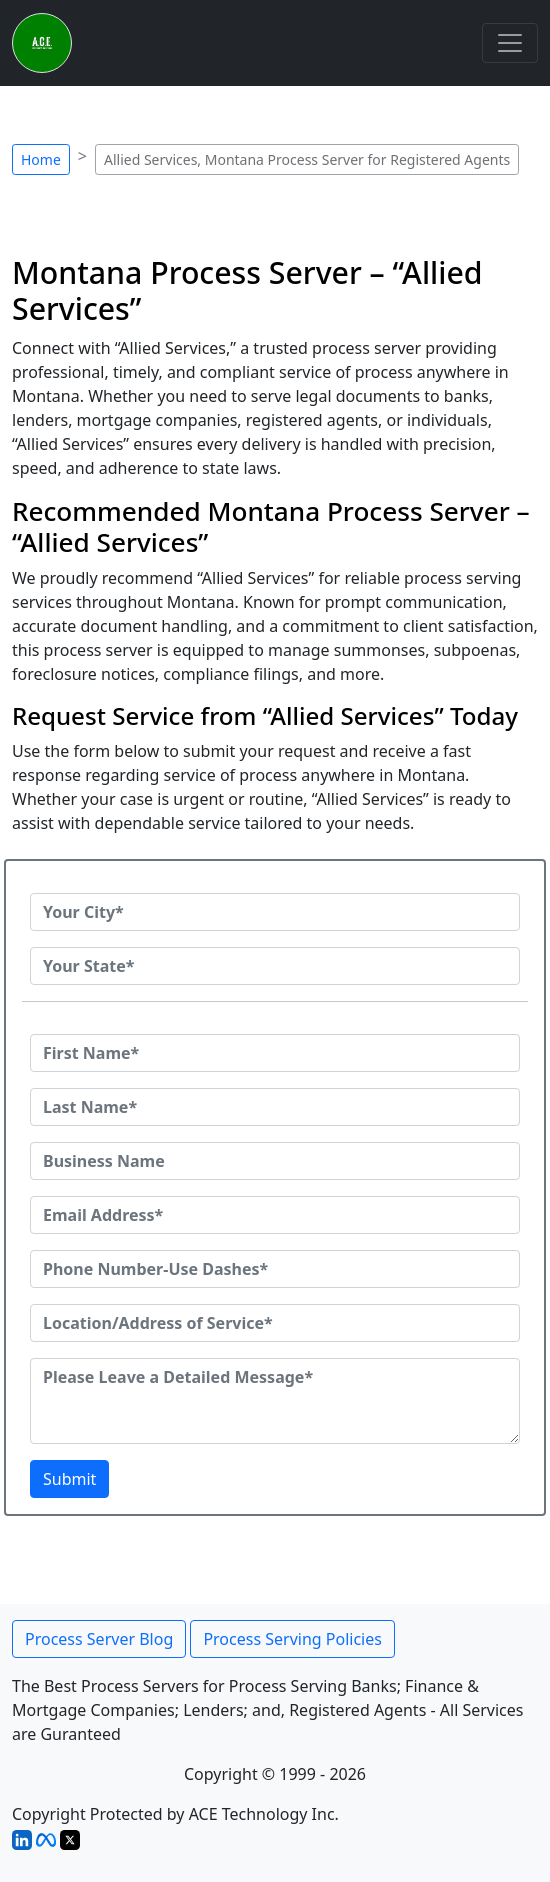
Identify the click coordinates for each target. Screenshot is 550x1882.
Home (41, 159)
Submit (69, 1479)
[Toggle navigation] (510, 43)
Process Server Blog (99, 1639)
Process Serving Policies (292, 1639)
